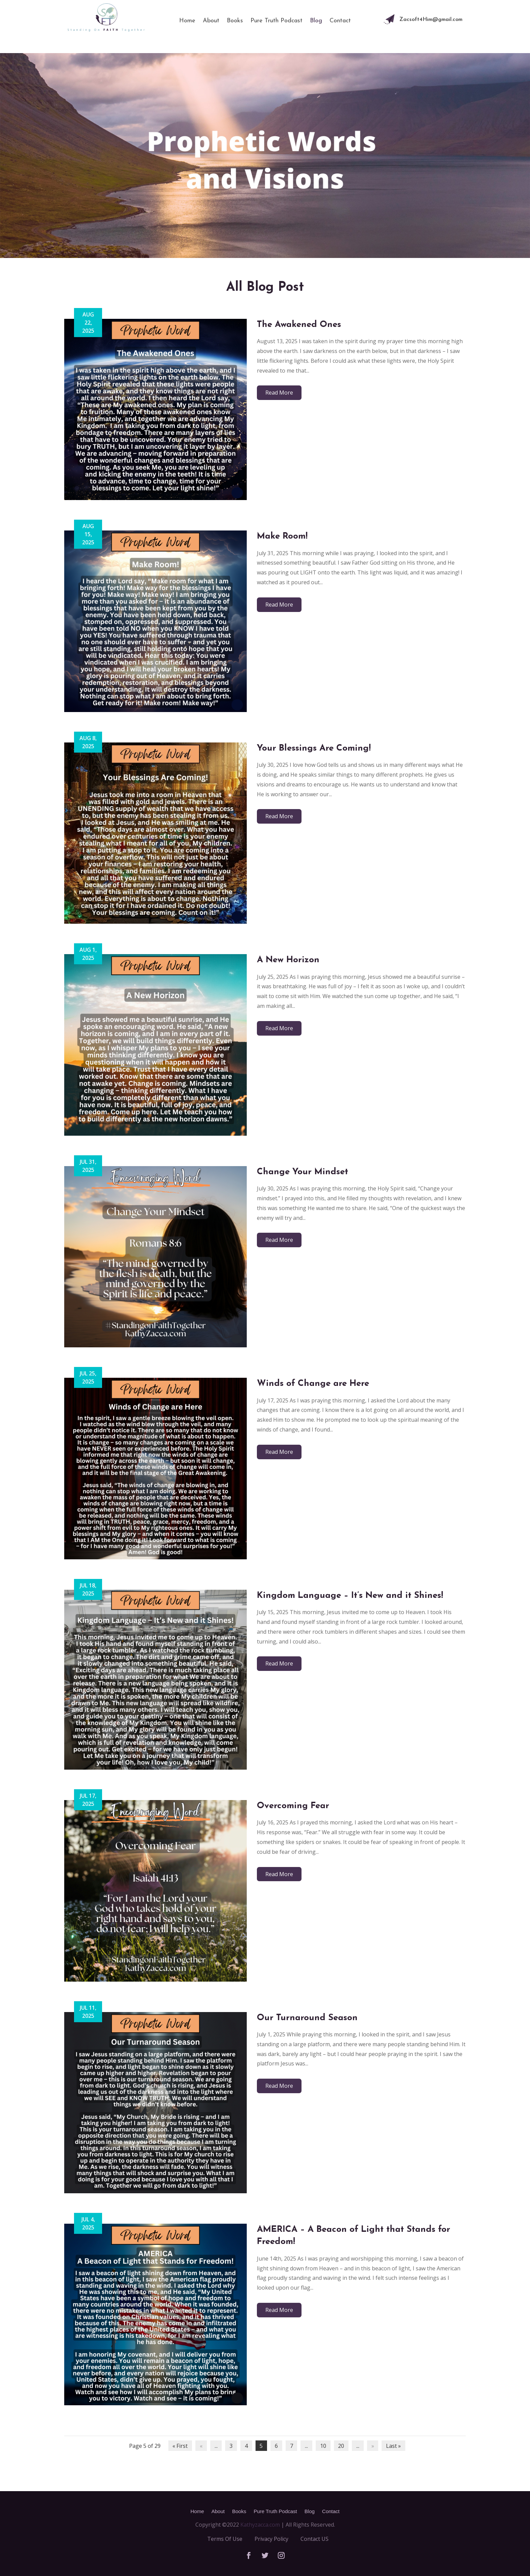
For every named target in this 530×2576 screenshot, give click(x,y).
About (211, 21)
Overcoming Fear (293, 1806)
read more (279, 392)
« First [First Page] (180, 2446)
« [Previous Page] (201, 2446)
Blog (316, 21)
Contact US (314, 2539)
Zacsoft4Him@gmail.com (431, 19)
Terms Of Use (224, 2539)
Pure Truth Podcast (276, 21)
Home (187, 21)
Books (235, 21)
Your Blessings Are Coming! (314, 748)
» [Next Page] (372, 2446)
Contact (340, 21)
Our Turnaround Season (307, 2018)
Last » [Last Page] (393, 2446)
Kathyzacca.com (260, 2524)
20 (341, 2446)
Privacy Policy (271, 2539)
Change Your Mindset (302, 1172)
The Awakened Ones (299, 324)
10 (323, 2446)
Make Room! (282, 536)
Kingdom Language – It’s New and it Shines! (350, 1595)
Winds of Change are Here (313, 1383)
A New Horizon (288, 960)
